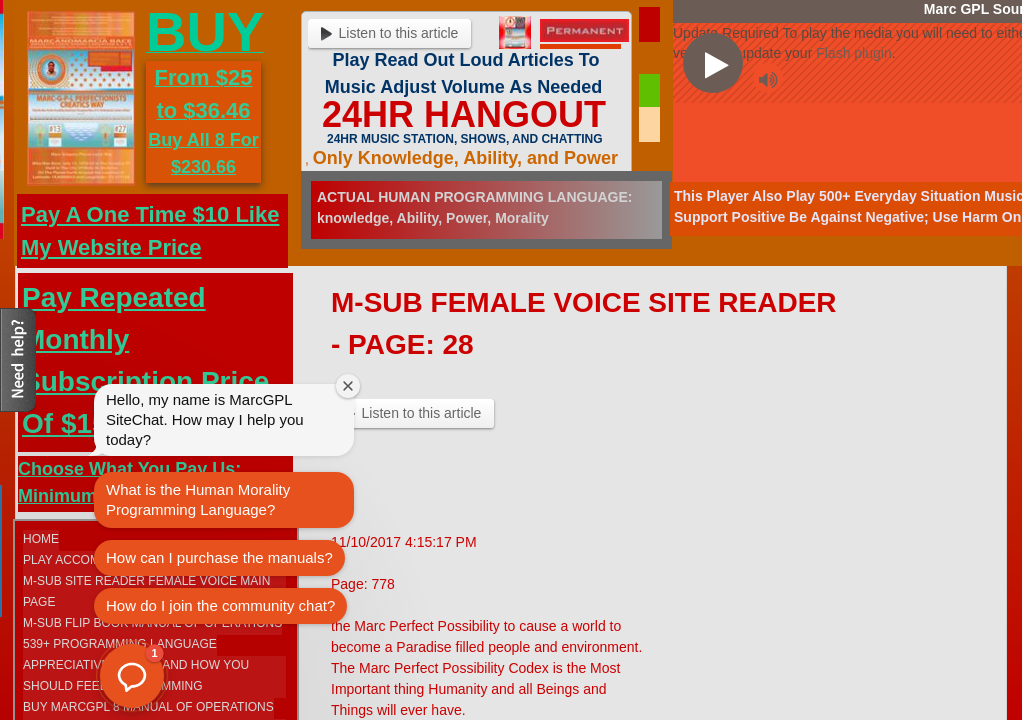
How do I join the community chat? (220, 605)
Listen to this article (390, 33)
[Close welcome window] (348, 386)
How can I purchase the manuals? (219, 557)
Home (41, 539)
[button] (132, 676)
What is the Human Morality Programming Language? (198, 499)
